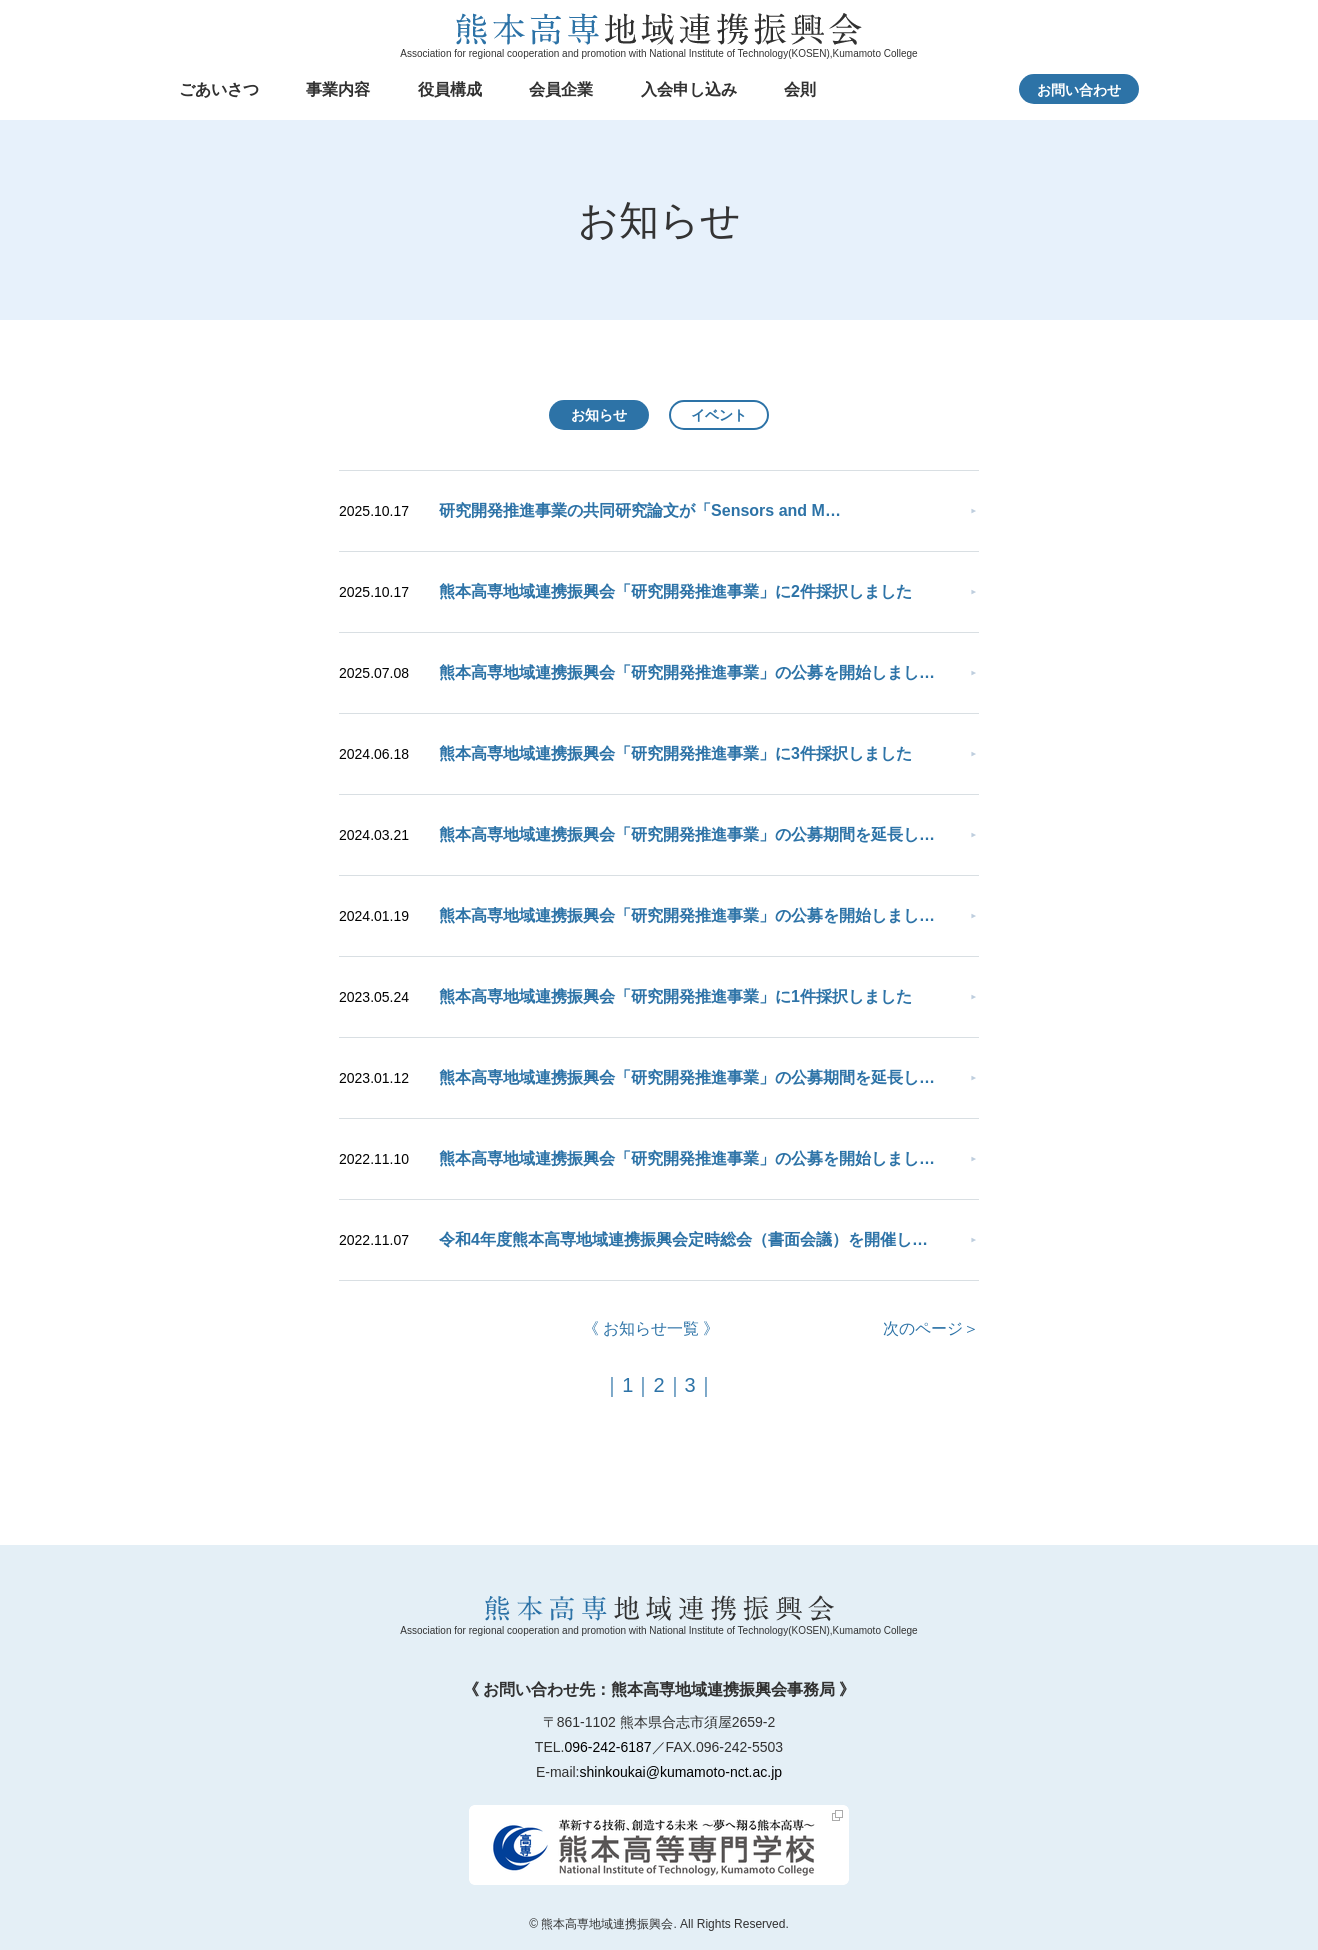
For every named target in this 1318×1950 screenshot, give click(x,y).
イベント (719, 415)
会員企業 (561, 89)
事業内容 (338, 89)
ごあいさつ (219, 89)
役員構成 (450, 89)
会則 (800, 89)
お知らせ (599, 415)
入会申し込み (689, 89)
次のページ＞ (931, 1328)
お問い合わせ (1079, 90)
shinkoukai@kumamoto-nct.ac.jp (681, 1772)
